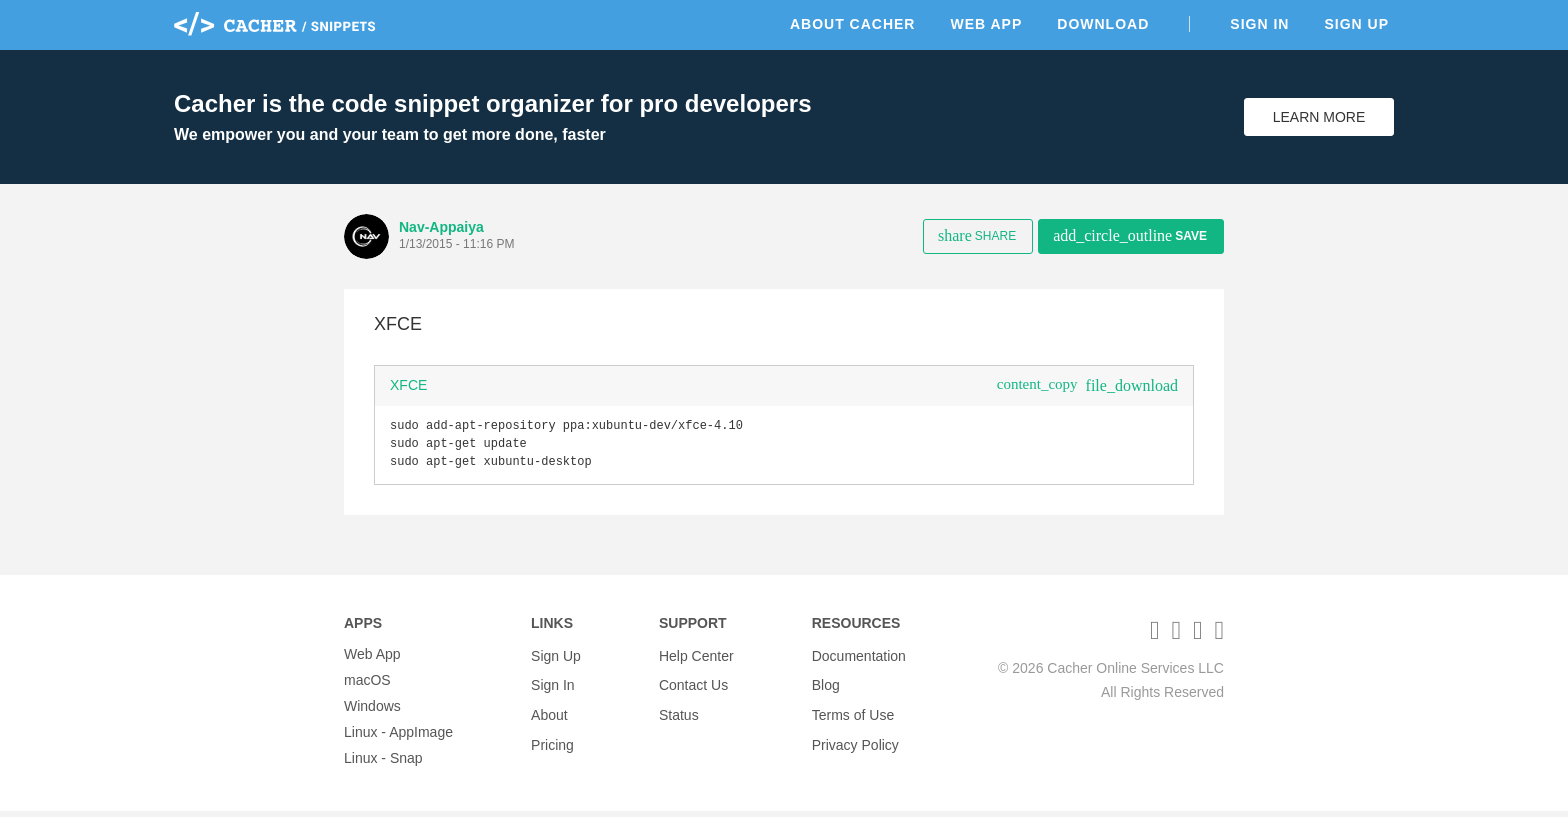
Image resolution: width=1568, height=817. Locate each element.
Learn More (1319, 117)
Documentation (859, 660)
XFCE (408, 385)
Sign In (1259, 24)
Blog (826, 686)
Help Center (696, 660)
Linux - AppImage (398, 738)
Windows (372, 712)
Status (679, 712)
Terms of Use (853, 712)
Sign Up (1356, 24)
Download (1103, 24)
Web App (986, 24)
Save (1130, 235)
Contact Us (693, 686)
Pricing (552, 738)
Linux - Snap (383, 764)
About (549, 712)
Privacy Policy (855, 738)
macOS (367, 686)
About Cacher (853, 24)
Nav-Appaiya (441, 227)
